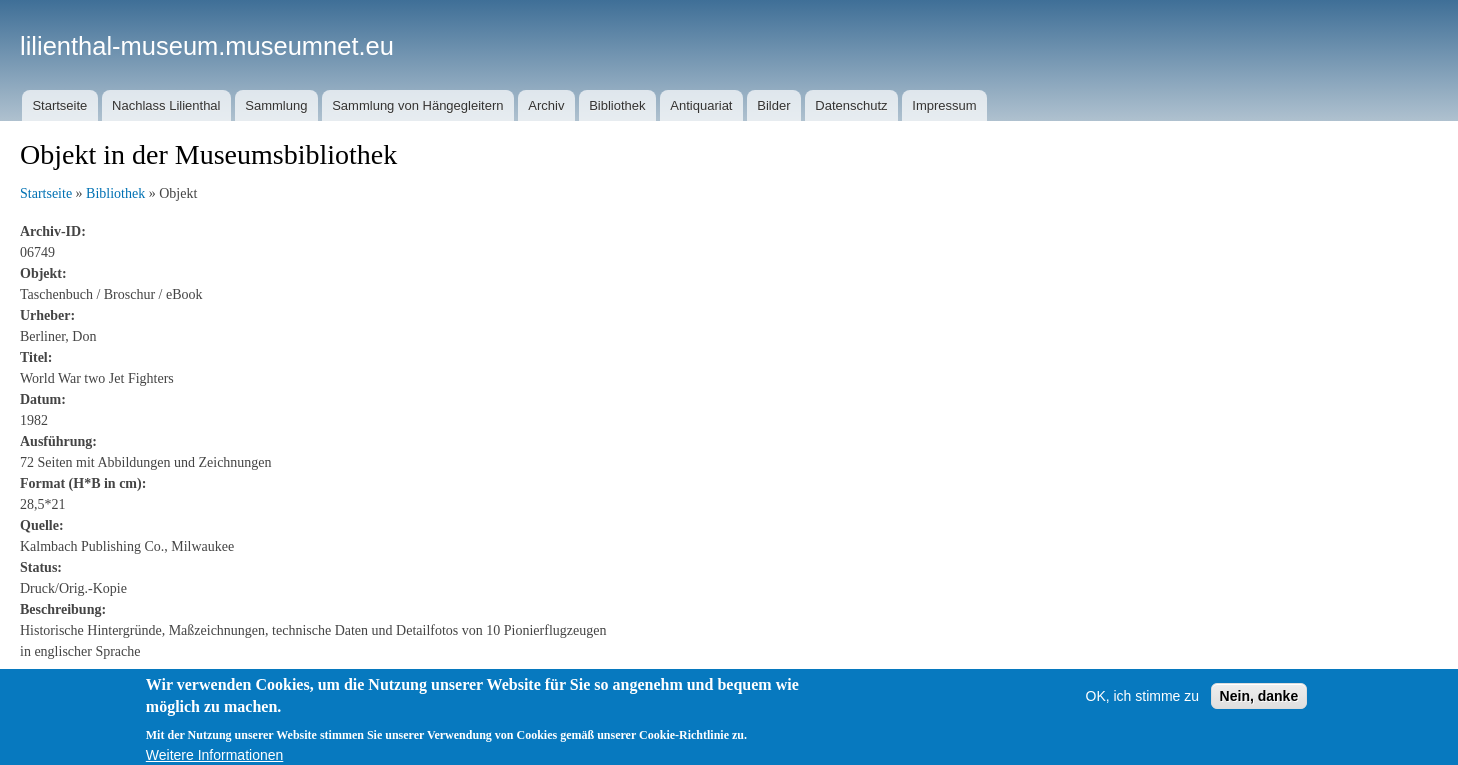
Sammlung (276, 105)
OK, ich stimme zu (1143, 706)
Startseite (59, 105)
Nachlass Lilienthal (166, 105)
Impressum (944, 105)
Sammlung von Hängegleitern (417, 105)
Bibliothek (617, 105)
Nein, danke (1259, 706)
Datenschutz (851, 105)
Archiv (546, 105)
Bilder (773, 105)
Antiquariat (701, 105)
